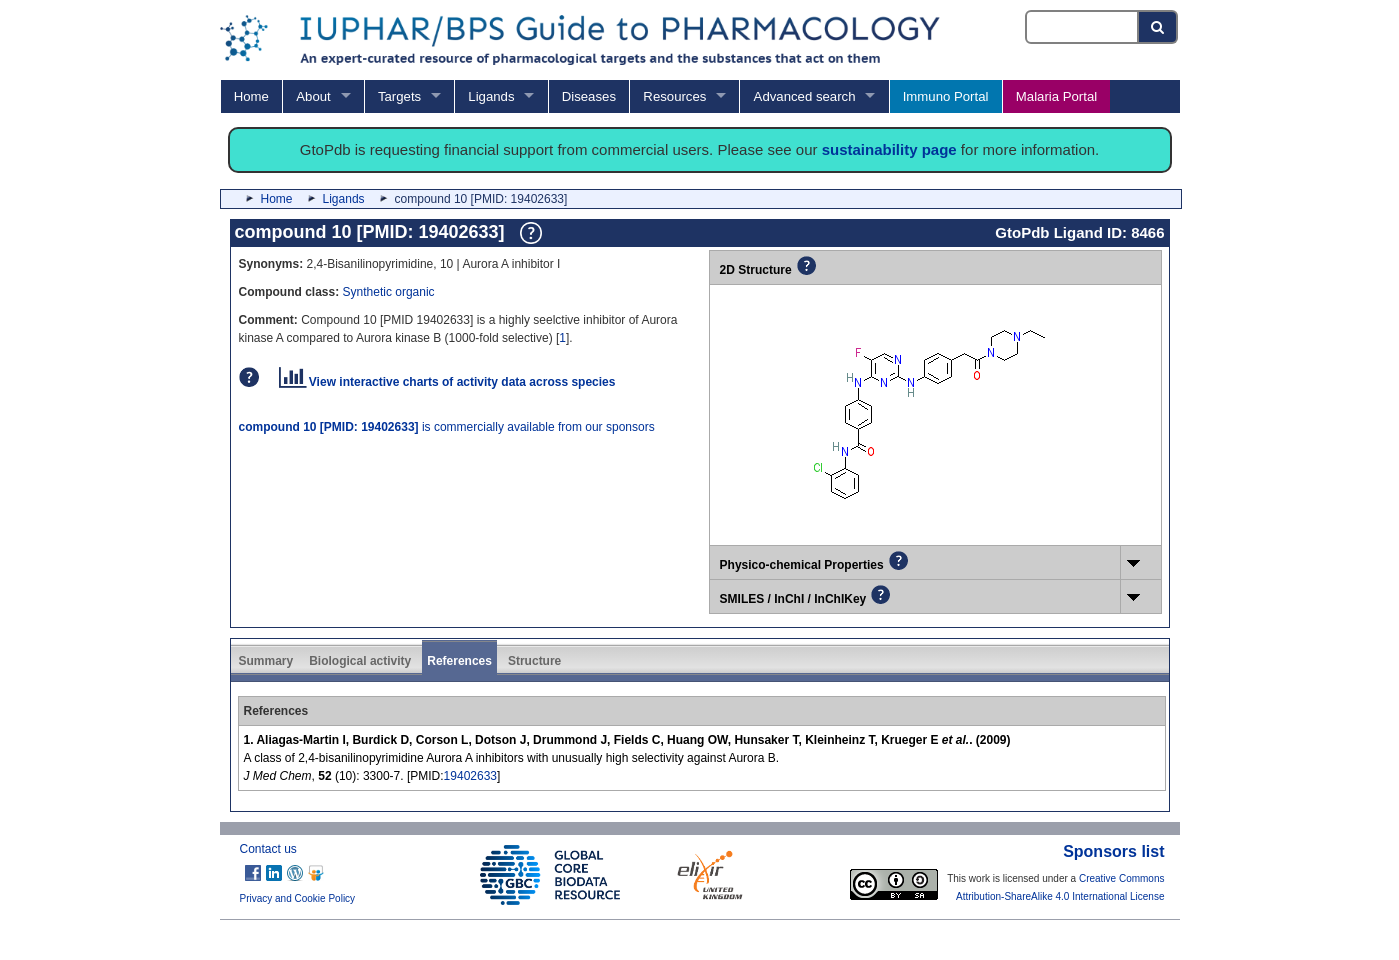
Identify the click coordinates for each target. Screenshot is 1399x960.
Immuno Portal (946, 96)
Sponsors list (1113, 851)
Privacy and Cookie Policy (298, 898)
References (459, 661)
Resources (674, 96)
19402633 (470, 776)
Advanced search (805, 96)
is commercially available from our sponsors (447, 427)
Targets (399, 96)
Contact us (268, 849)
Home (251, 96)
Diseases (589, 96)
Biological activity (360, 661)
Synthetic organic (389, 292)
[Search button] (1158, 27)
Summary (266, 661)
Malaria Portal (1056, 96)
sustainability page (889, 149)
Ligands (491, 96)
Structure (534, 661)
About (313, 96)
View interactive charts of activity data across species (447, 382)
